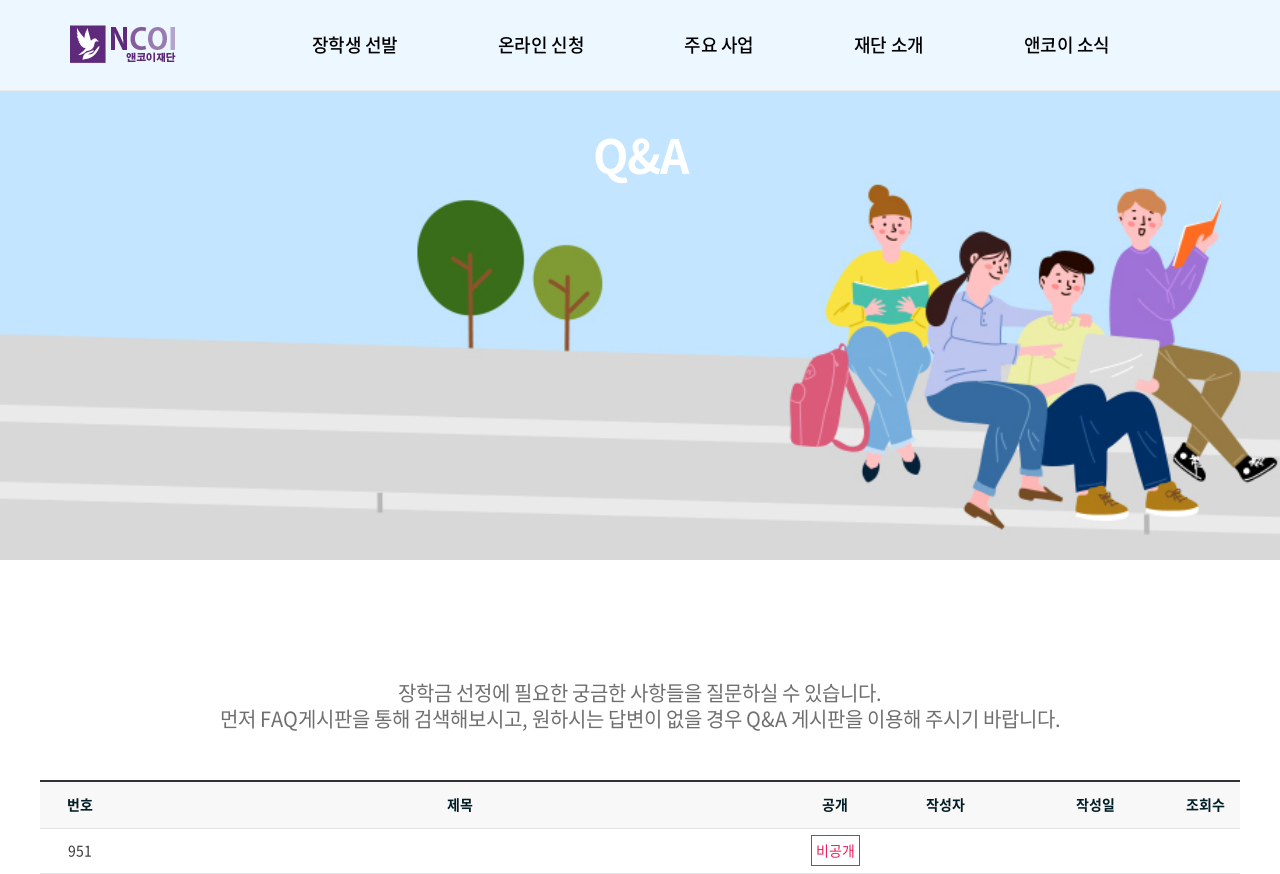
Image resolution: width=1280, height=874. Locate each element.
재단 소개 (889, 44)
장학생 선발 (355, 44)
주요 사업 (719, 44)
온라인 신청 (541, 44)
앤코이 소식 (1067, 44)
